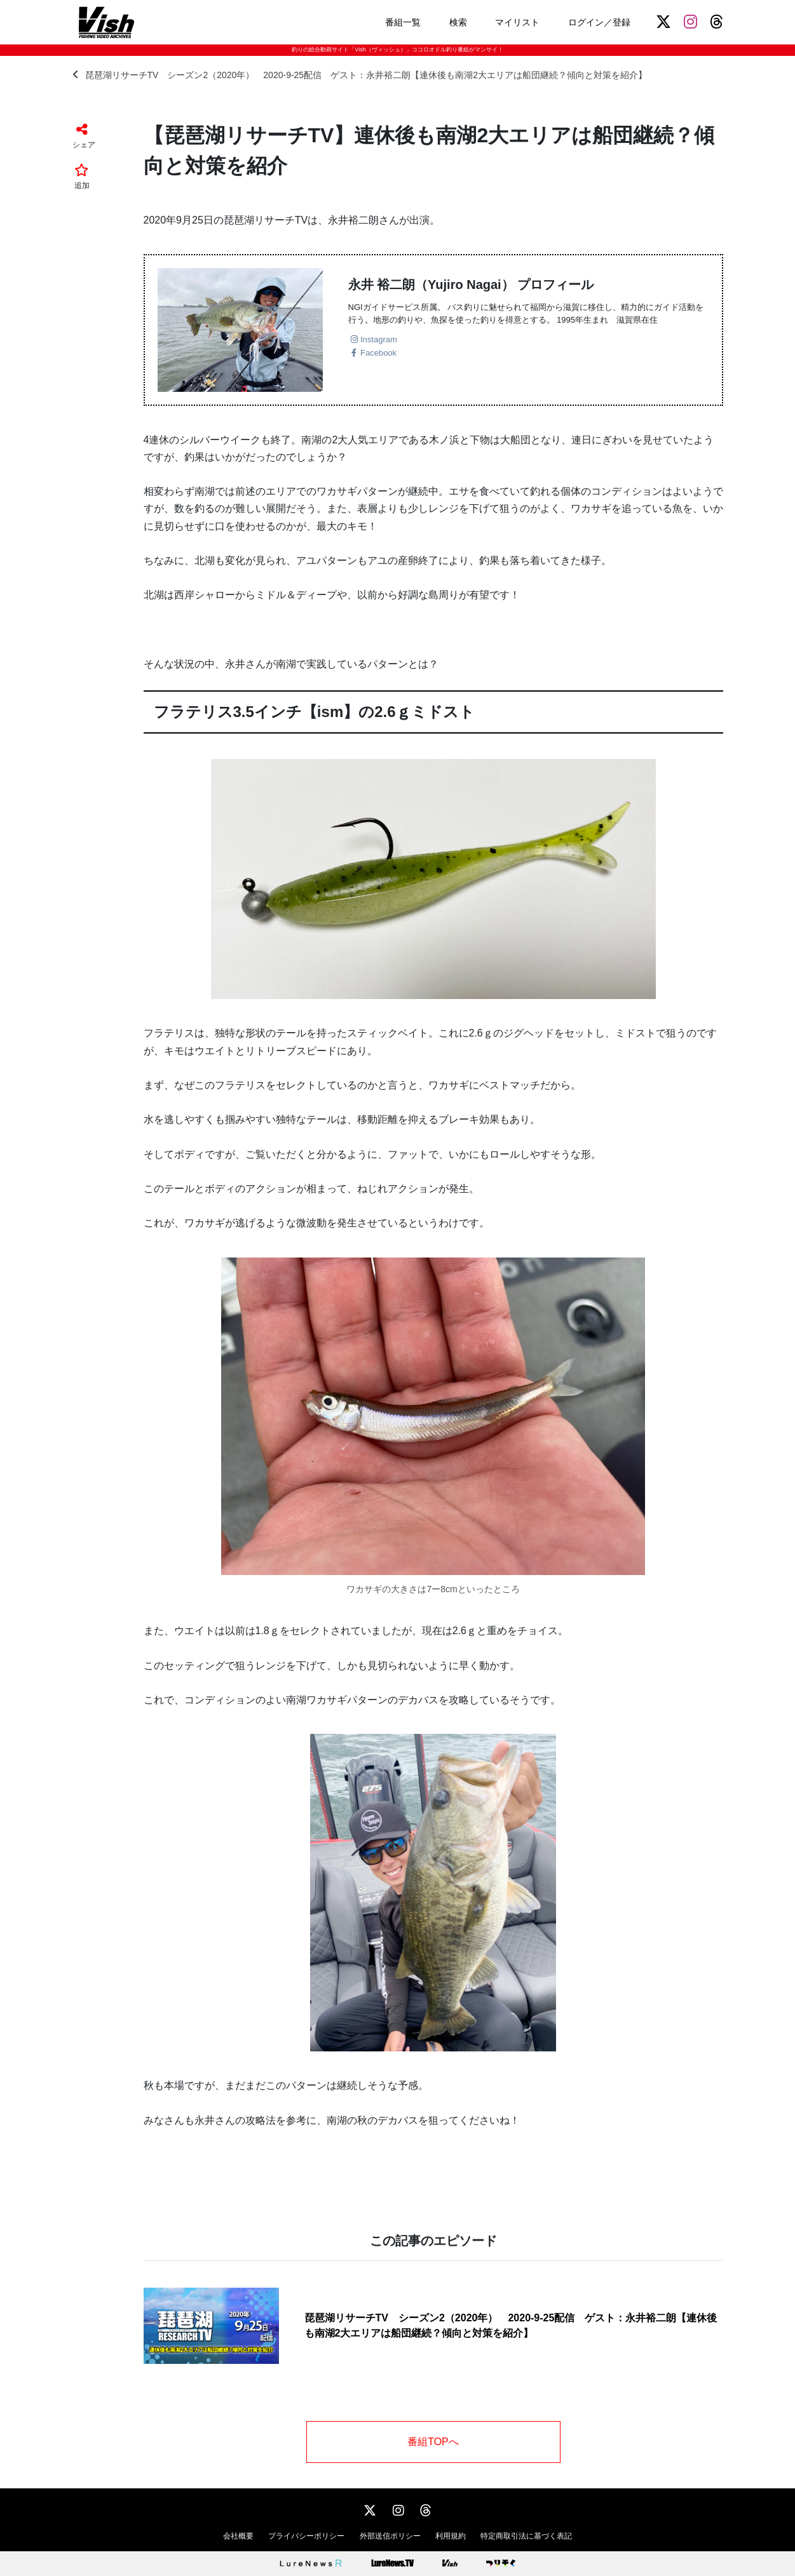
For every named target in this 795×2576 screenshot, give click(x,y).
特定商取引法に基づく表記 (526, 2536)
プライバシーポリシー (306, 2536)
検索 (458, 22)
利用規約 (450, 2536)
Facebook (378, 353)
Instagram (378, 339)
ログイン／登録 (599, 22)
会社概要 (238, 2536)
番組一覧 (403, 22)
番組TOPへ (433, 2441)
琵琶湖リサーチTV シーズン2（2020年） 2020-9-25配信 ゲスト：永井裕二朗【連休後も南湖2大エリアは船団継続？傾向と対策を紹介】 (359, 74)
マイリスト (517, 22)
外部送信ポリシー (390, 2536)
